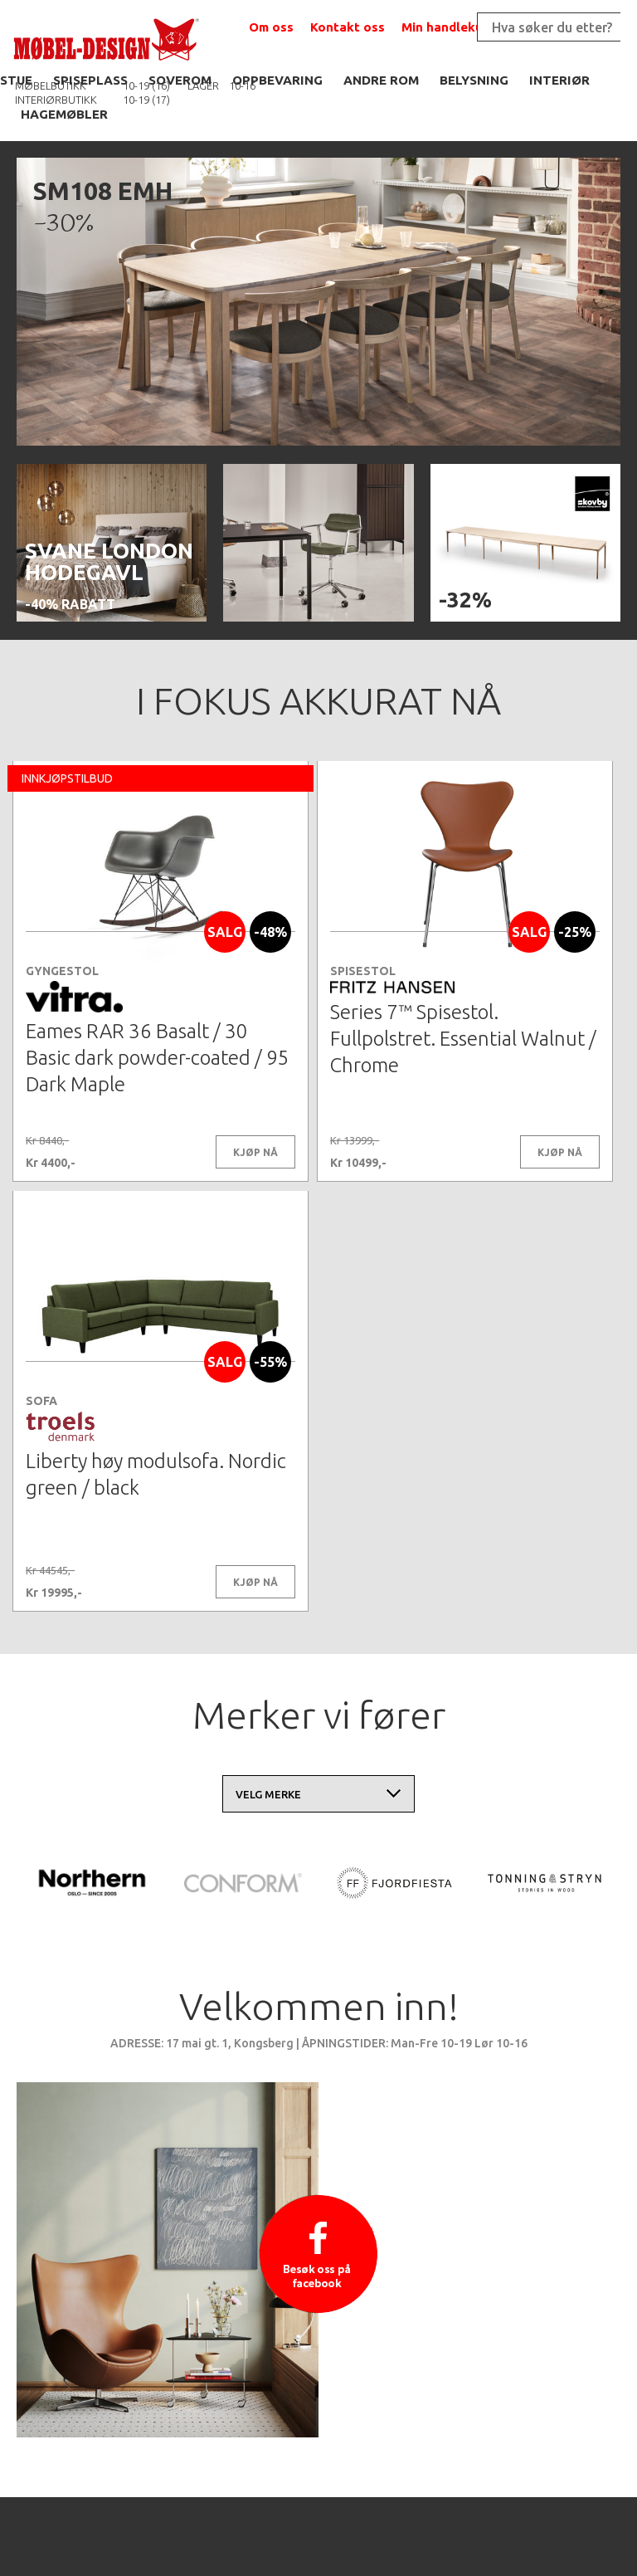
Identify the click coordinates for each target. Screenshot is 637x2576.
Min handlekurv (447, 27)
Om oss (271, 27)
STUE (16, 80)
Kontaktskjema (524, 2526)
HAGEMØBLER (64, 114)
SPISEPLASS (90, 80)
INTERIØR (559, 80)
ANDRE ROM (381, 80)
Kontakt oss (347, 27)
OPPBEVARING (277, 80)
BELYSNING (474, 80)
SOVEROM (180, 80)
